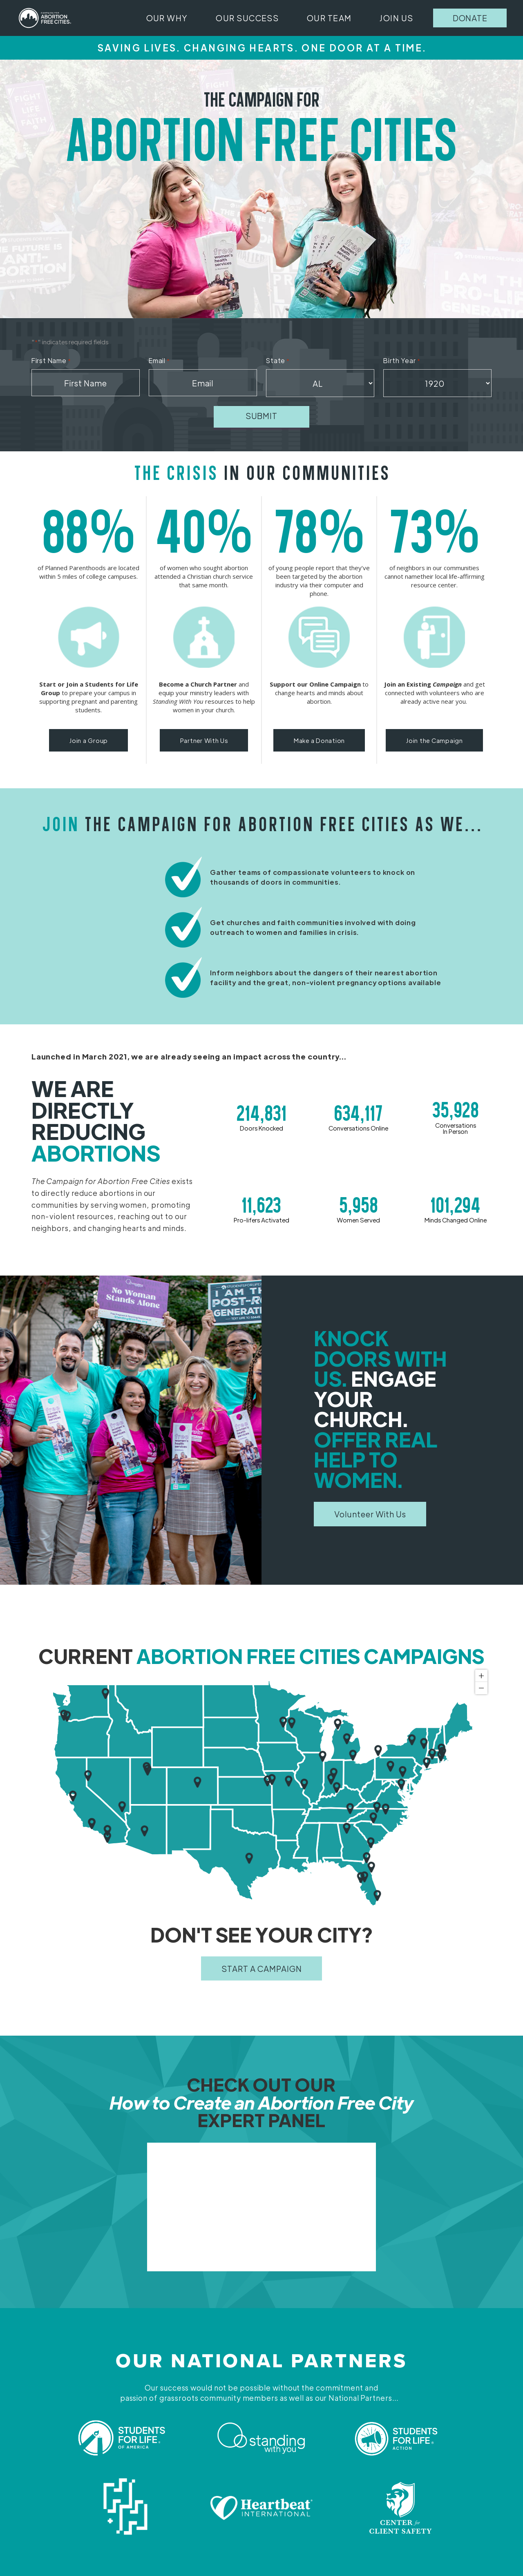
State (278, 361)
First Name (51, 361)
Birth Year (401, 361)
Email (159, 361)
